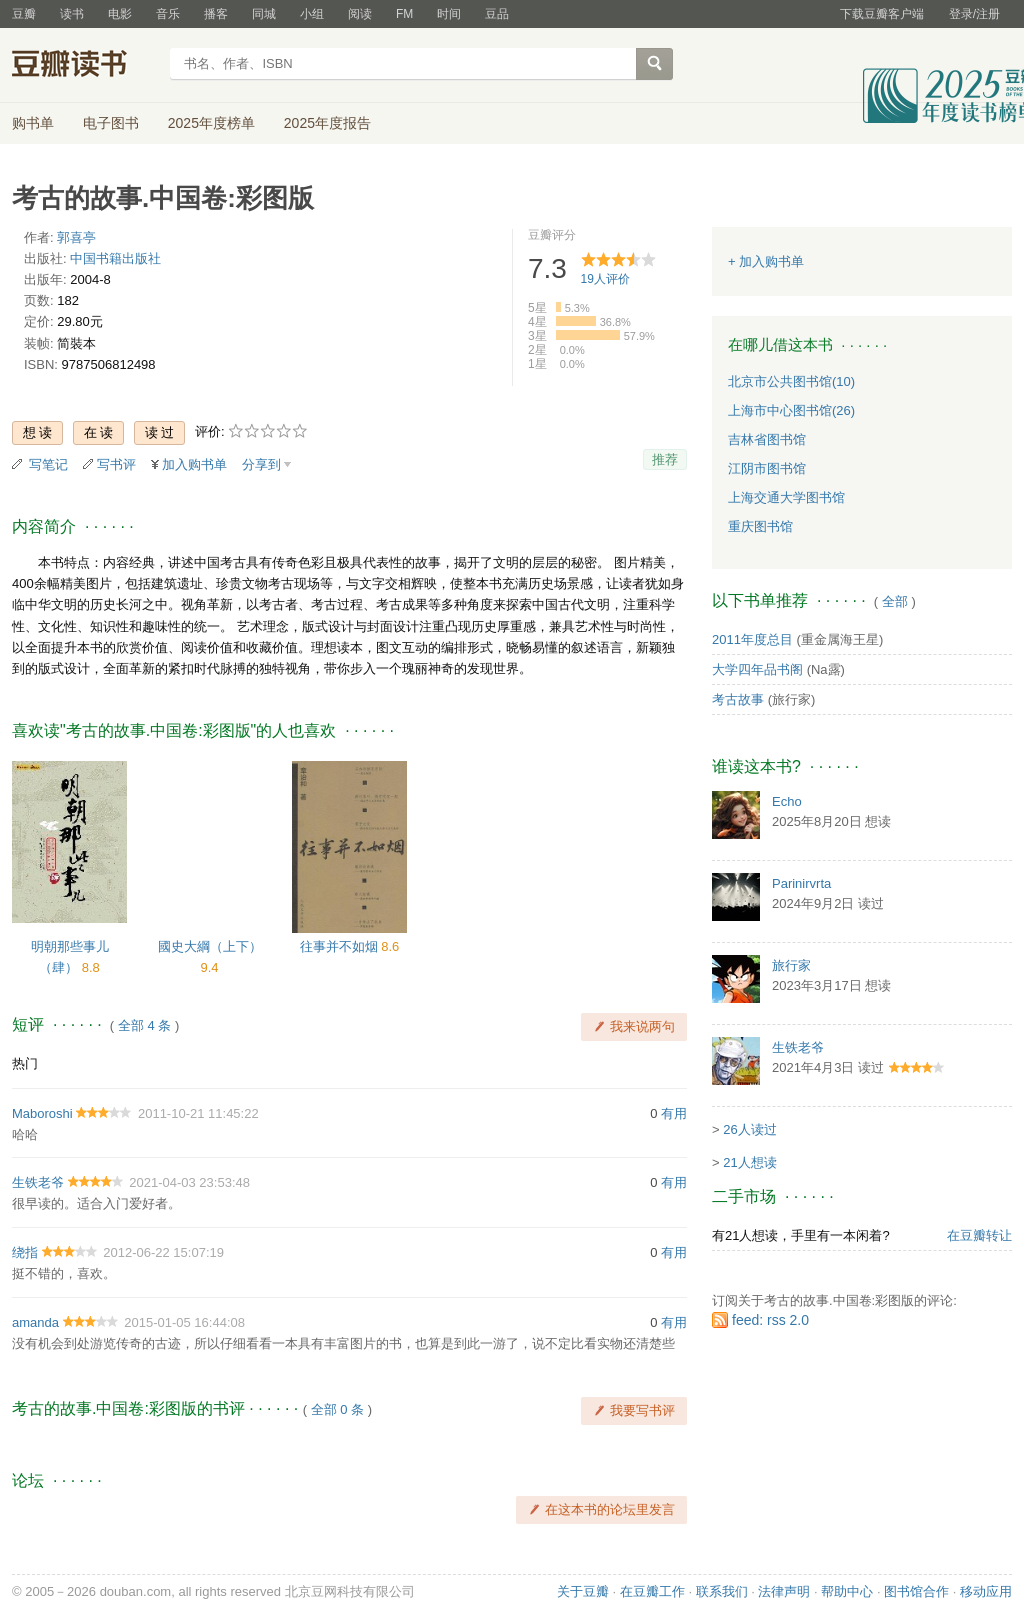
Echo (787, 801)
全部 (895, 601)
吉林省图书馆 (767, 439)
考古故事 (738, 699)
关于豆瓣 (583, 1591)
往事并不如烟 (341, 946)
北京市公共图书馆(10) (791, 381)
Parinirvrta (801, 883)
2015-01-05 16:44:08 (184, 1322)
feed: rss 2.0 (770, 1320)
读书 (72, 14)
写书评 (116, 464)
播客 (216, 14)
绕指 (25, 1252)
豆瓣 (24, 14)
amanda (35, 1322)
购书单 (33, 123)
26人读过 (749, 1129)
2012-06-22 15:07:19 (163, 1252)
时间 (449, 14)
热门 (25, 1063)
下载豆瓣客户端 (882, 14)
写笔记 (48, 464)
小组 (312, 14)
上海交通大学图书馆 (786, 497)
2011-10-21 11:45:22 (198, 1113)
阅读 (360, 14)
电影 (120, 14)
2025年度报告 (327, 123)
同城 (264, 14)
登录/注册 (974, 14)
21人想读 (749, 1162)
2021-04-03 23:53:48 (189, 1182)
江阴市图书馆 (767, 468)
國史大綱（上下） (210, 946)
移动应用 (986, 1591)
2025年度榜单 (211, 123)
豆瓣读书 (84, 66)
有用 (674, 1113)
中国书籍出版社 (115, 258)
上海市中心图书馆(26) (791, 410)
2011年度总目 (752, 639)
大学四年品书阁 (757, 669)
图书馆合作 (916, 1591)
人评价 (605, 279)
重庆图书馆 (760, 526)
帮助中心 (847, 1591)
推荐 (665, 459)
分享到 (261, 464)
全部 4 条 (144, 1025)
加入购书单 (194, 464)
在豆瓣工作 (652, 1591)
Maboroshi (42, 1113)
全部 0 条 (337, 1409)
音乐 (168, 14)
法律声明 (784, 1591)
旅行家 (791, 965)
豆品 (497, 14)
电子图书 (111, 123)
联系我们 (722, 1591)
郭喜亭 (76, 237)
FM (404, 14)
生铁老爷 (38, 1182)
